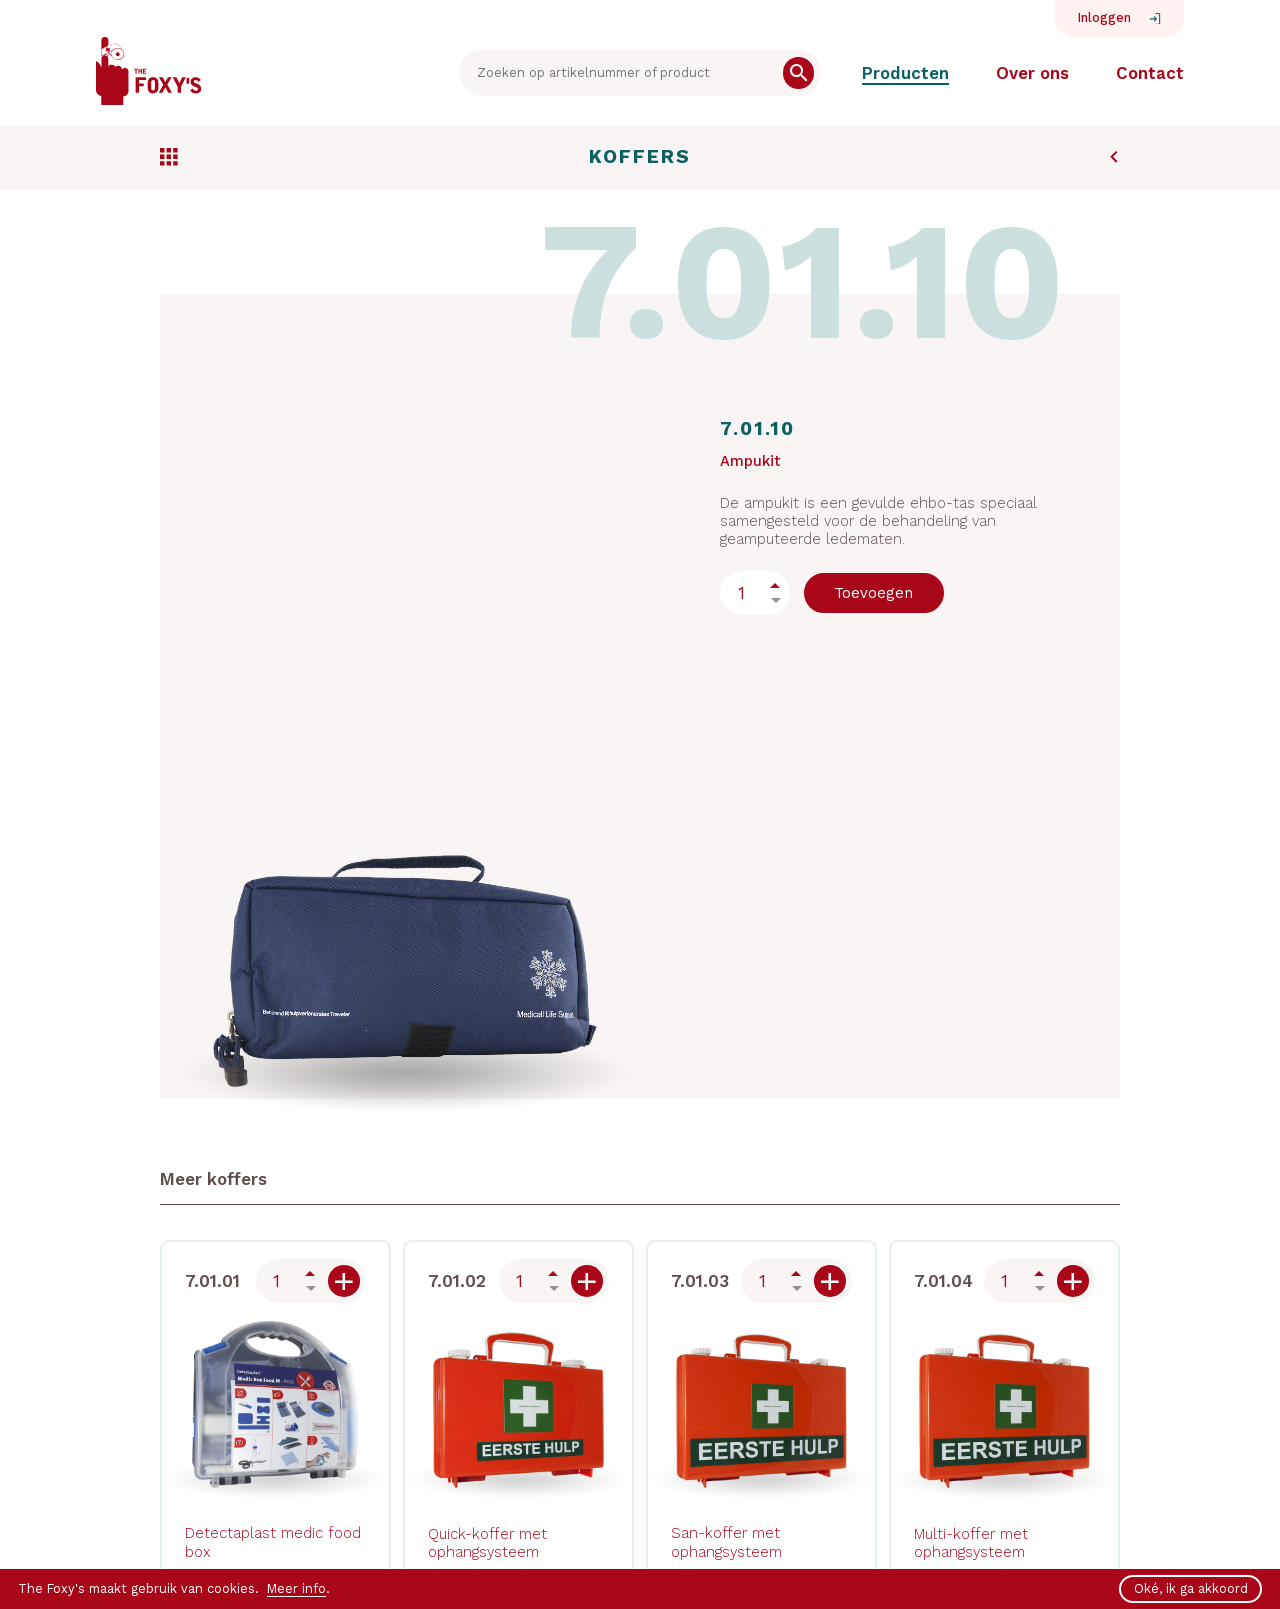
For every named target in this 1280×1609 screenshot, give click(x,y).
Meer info (296, 1588)
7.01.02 (457, 1281)
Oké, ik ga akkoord (1191, 1588)
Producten (905, 73)
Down (775, 600)
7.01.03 (700, 1281)
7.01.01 (212, 1281)
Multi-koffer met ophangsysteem (971, 1543)
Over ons (1032, 73)
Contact (1150, 73)
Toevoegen (873, 593)
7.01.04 (943, 1281)
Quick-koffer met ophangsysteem (487, 1543)
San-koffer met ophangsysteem (726, 1542)
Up (775, 585)
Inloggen (1104, 17)
